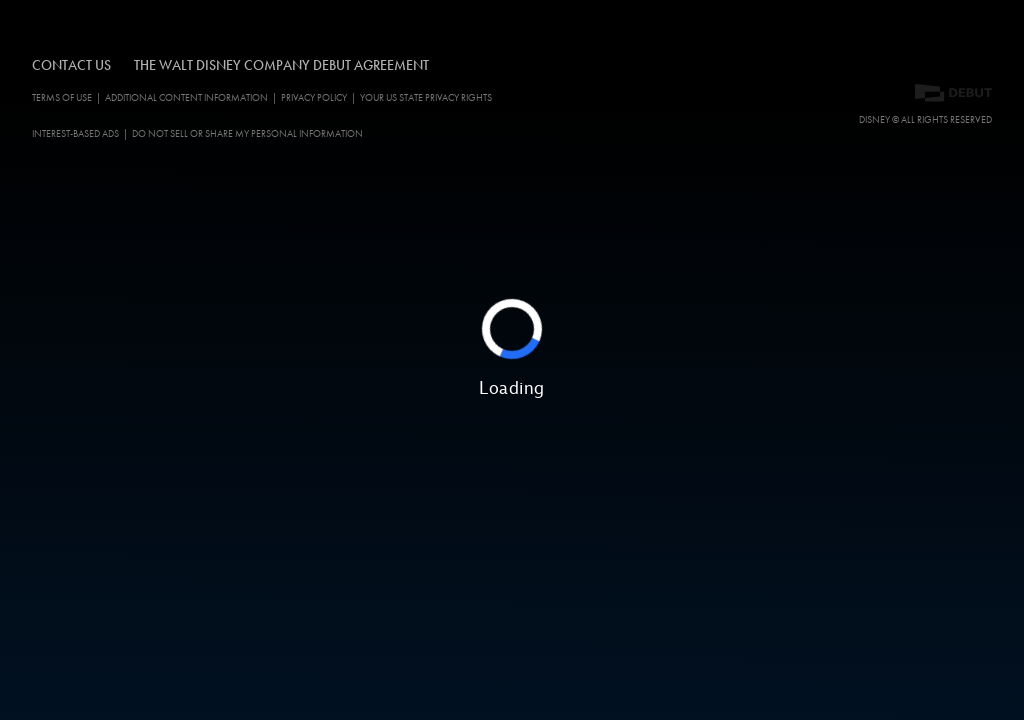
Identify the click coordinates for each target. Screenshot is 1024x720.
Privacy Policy (314, 98)
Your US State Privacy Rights (426, 98)
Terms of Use (62, 98)
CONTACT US (71, 65)
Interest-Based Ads (75, 134)
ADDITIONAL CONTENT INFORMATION (186, 98)
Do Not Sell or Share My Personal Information (247, 134)
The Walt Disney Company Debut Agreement (281, 65)
